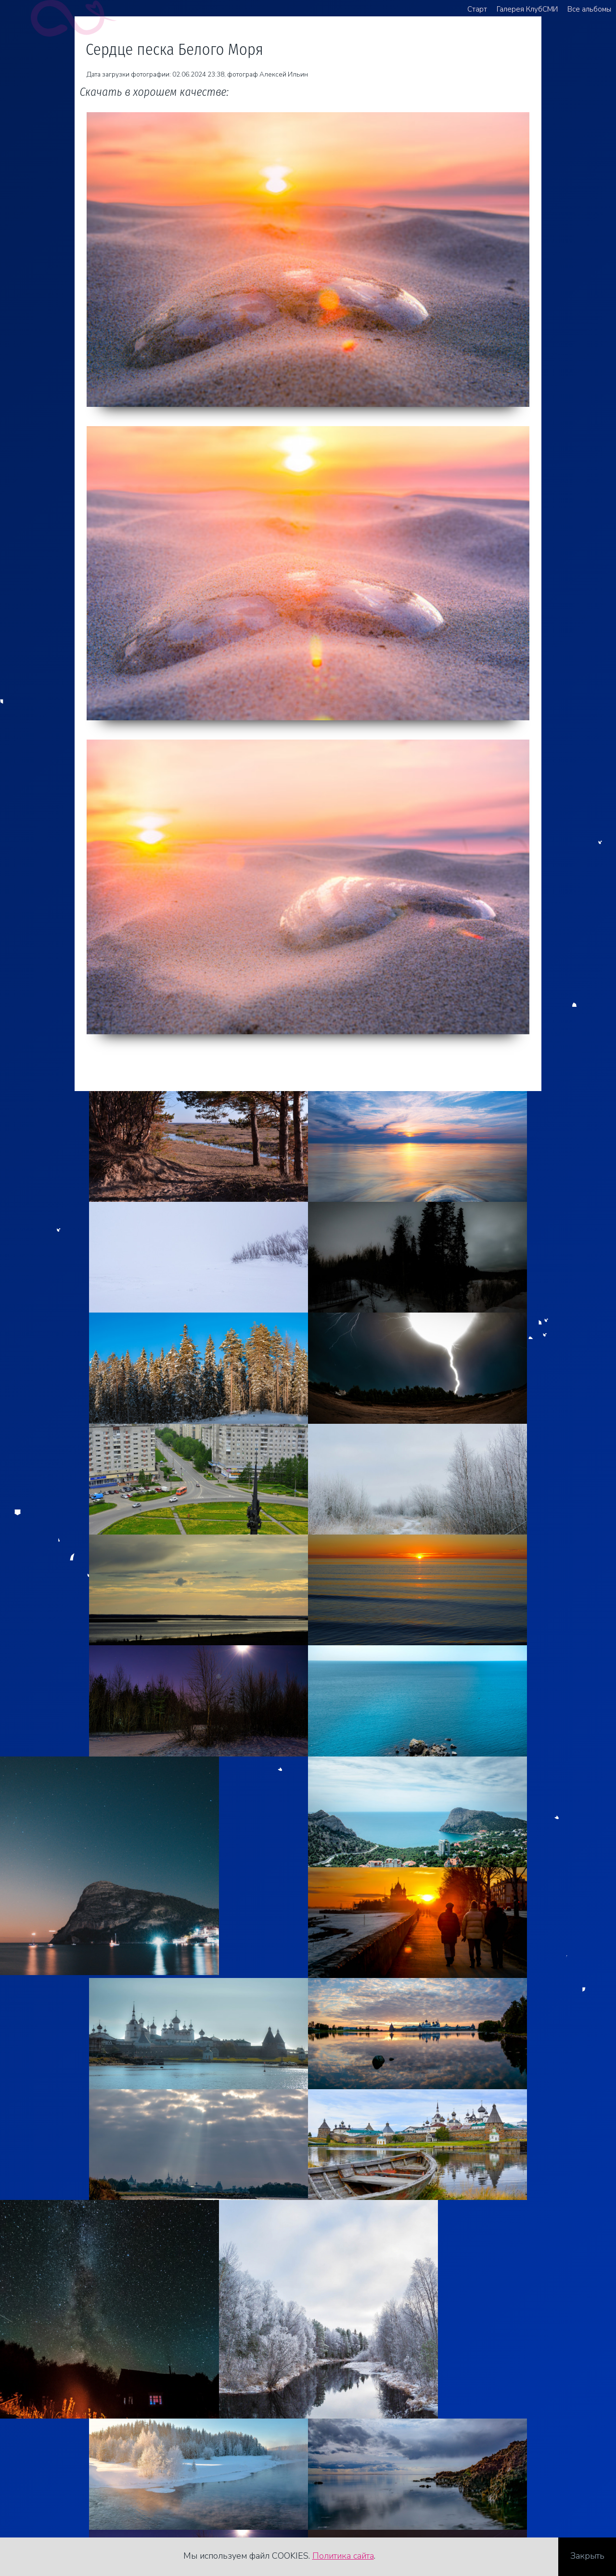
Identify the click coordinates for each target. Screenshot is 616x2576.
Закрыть (587, 2556)
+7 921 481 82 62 (65, 2480)
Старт (477, 9)
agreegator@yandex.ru (74, 2495)
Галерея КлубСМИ (527, 9)
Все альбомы (589, 9)
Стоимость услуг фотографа (88, 2510)
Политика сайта (343, 2556)
